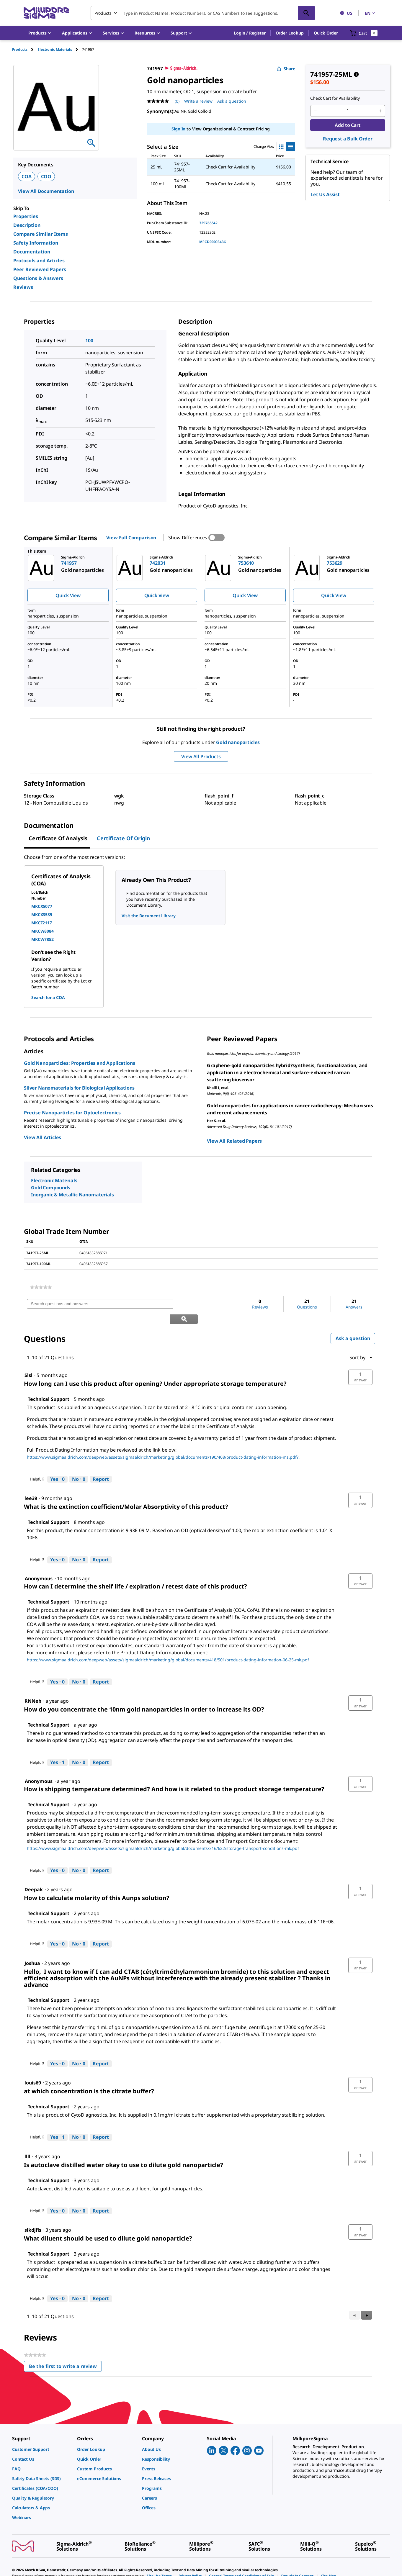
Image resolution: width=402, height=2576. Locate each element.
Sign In (178, 129)
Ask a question (353, 1323)
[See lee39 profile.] (30, 1483)
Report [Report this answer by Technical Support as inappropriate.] (101, 1464)
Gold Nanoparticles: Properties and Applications (79, 1063)
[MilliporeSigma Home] (46, 13)
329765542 (208, 222)
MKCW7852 (42, 939)
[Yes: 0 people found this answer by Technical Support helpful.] (57, 1464)
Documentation (31, 251)
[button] (249, 33)
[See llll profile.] (27, 2141)
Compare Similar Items (40, 234)
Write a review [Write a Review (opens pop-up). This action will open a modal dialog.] (198, 101)
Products (19, 49)
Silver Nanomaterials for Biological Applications (79, 1088)
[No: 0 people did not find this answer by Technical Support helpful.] (78, 1464)
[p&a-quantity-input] (347, 111)
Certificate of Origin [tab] (123, 838)
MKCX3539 (41, 914)
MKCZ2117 (41, 923)
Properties (25, 216)
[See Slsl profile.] (28, 1360)
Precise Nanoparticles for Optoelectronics (72, 1112)
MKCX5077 (41, 906)
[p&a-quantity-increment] (380, 111)
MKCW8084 (42, 931)
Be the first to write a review (65, 2352)
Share (286, 68)
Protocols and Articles (39, 260)
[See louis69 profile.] (32, 2068)
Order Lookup (290, 33)
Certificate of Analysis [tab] (58, 838)
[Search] (306, 13)
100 (89, 340)
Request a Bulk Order (347, 139)
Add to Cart (347, 125)
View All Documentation (46, 191)
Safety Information (35, 243)
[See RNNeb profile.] (33, 1686)
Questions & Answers (38, 278)
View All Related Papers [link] (234, 1141)
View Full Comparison (131, 538)
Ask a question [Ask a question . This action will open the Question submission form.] (231, 101)
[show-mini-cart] (363, 33)
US (346, 13)
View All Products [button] (200, 756)
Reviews (23, 287)
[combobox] (203, 13)
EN (370, 13)
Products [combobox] (103, 13)
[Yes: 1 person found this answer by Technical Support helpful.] (57, 1747)
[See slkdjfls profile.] (33, 2215)
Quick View (67, 595)
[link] (41, 1287)
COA (27, 176)
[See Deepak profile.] (33, 1875)
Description (26, 225)
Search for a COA (48, 997)
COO (46, 176)
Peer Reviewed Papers (39, 269)
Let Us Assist (325, 194)
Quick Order (326, 33)
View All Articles (42, 1137)
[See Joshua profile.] (32, 1948)
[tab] (24, 49)
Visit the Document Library (148, 915)
